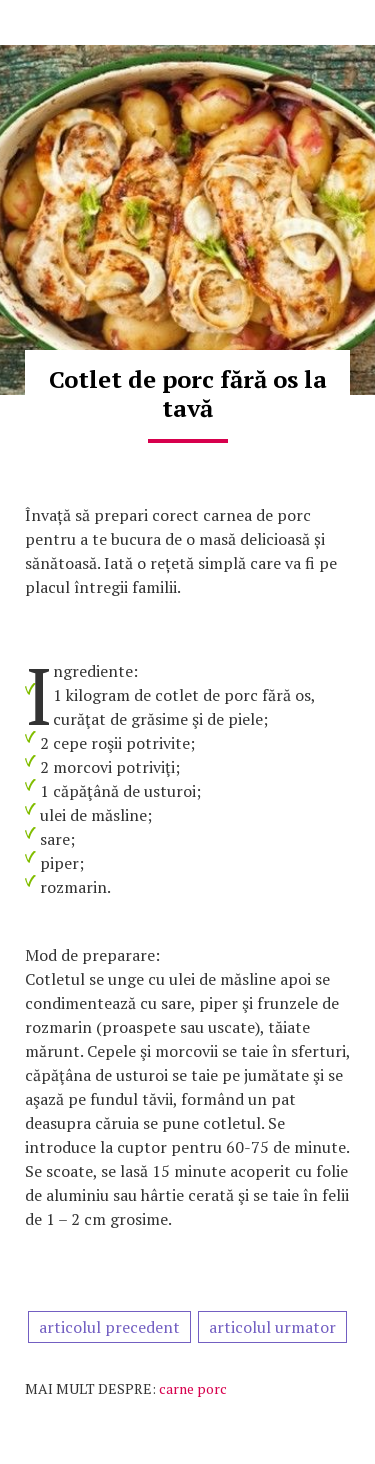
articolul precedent (109, 1327)
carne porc (193, 1388)
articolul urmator (272, 1327)
